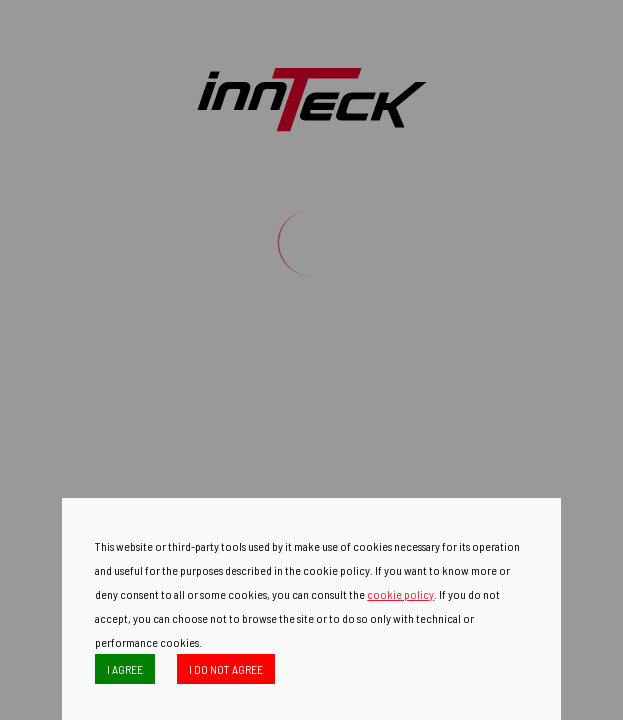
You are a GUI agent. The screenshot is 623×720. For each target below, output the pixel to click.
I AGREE (125, 669)
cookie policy (400, 594)
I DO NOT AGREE (226, 669)
